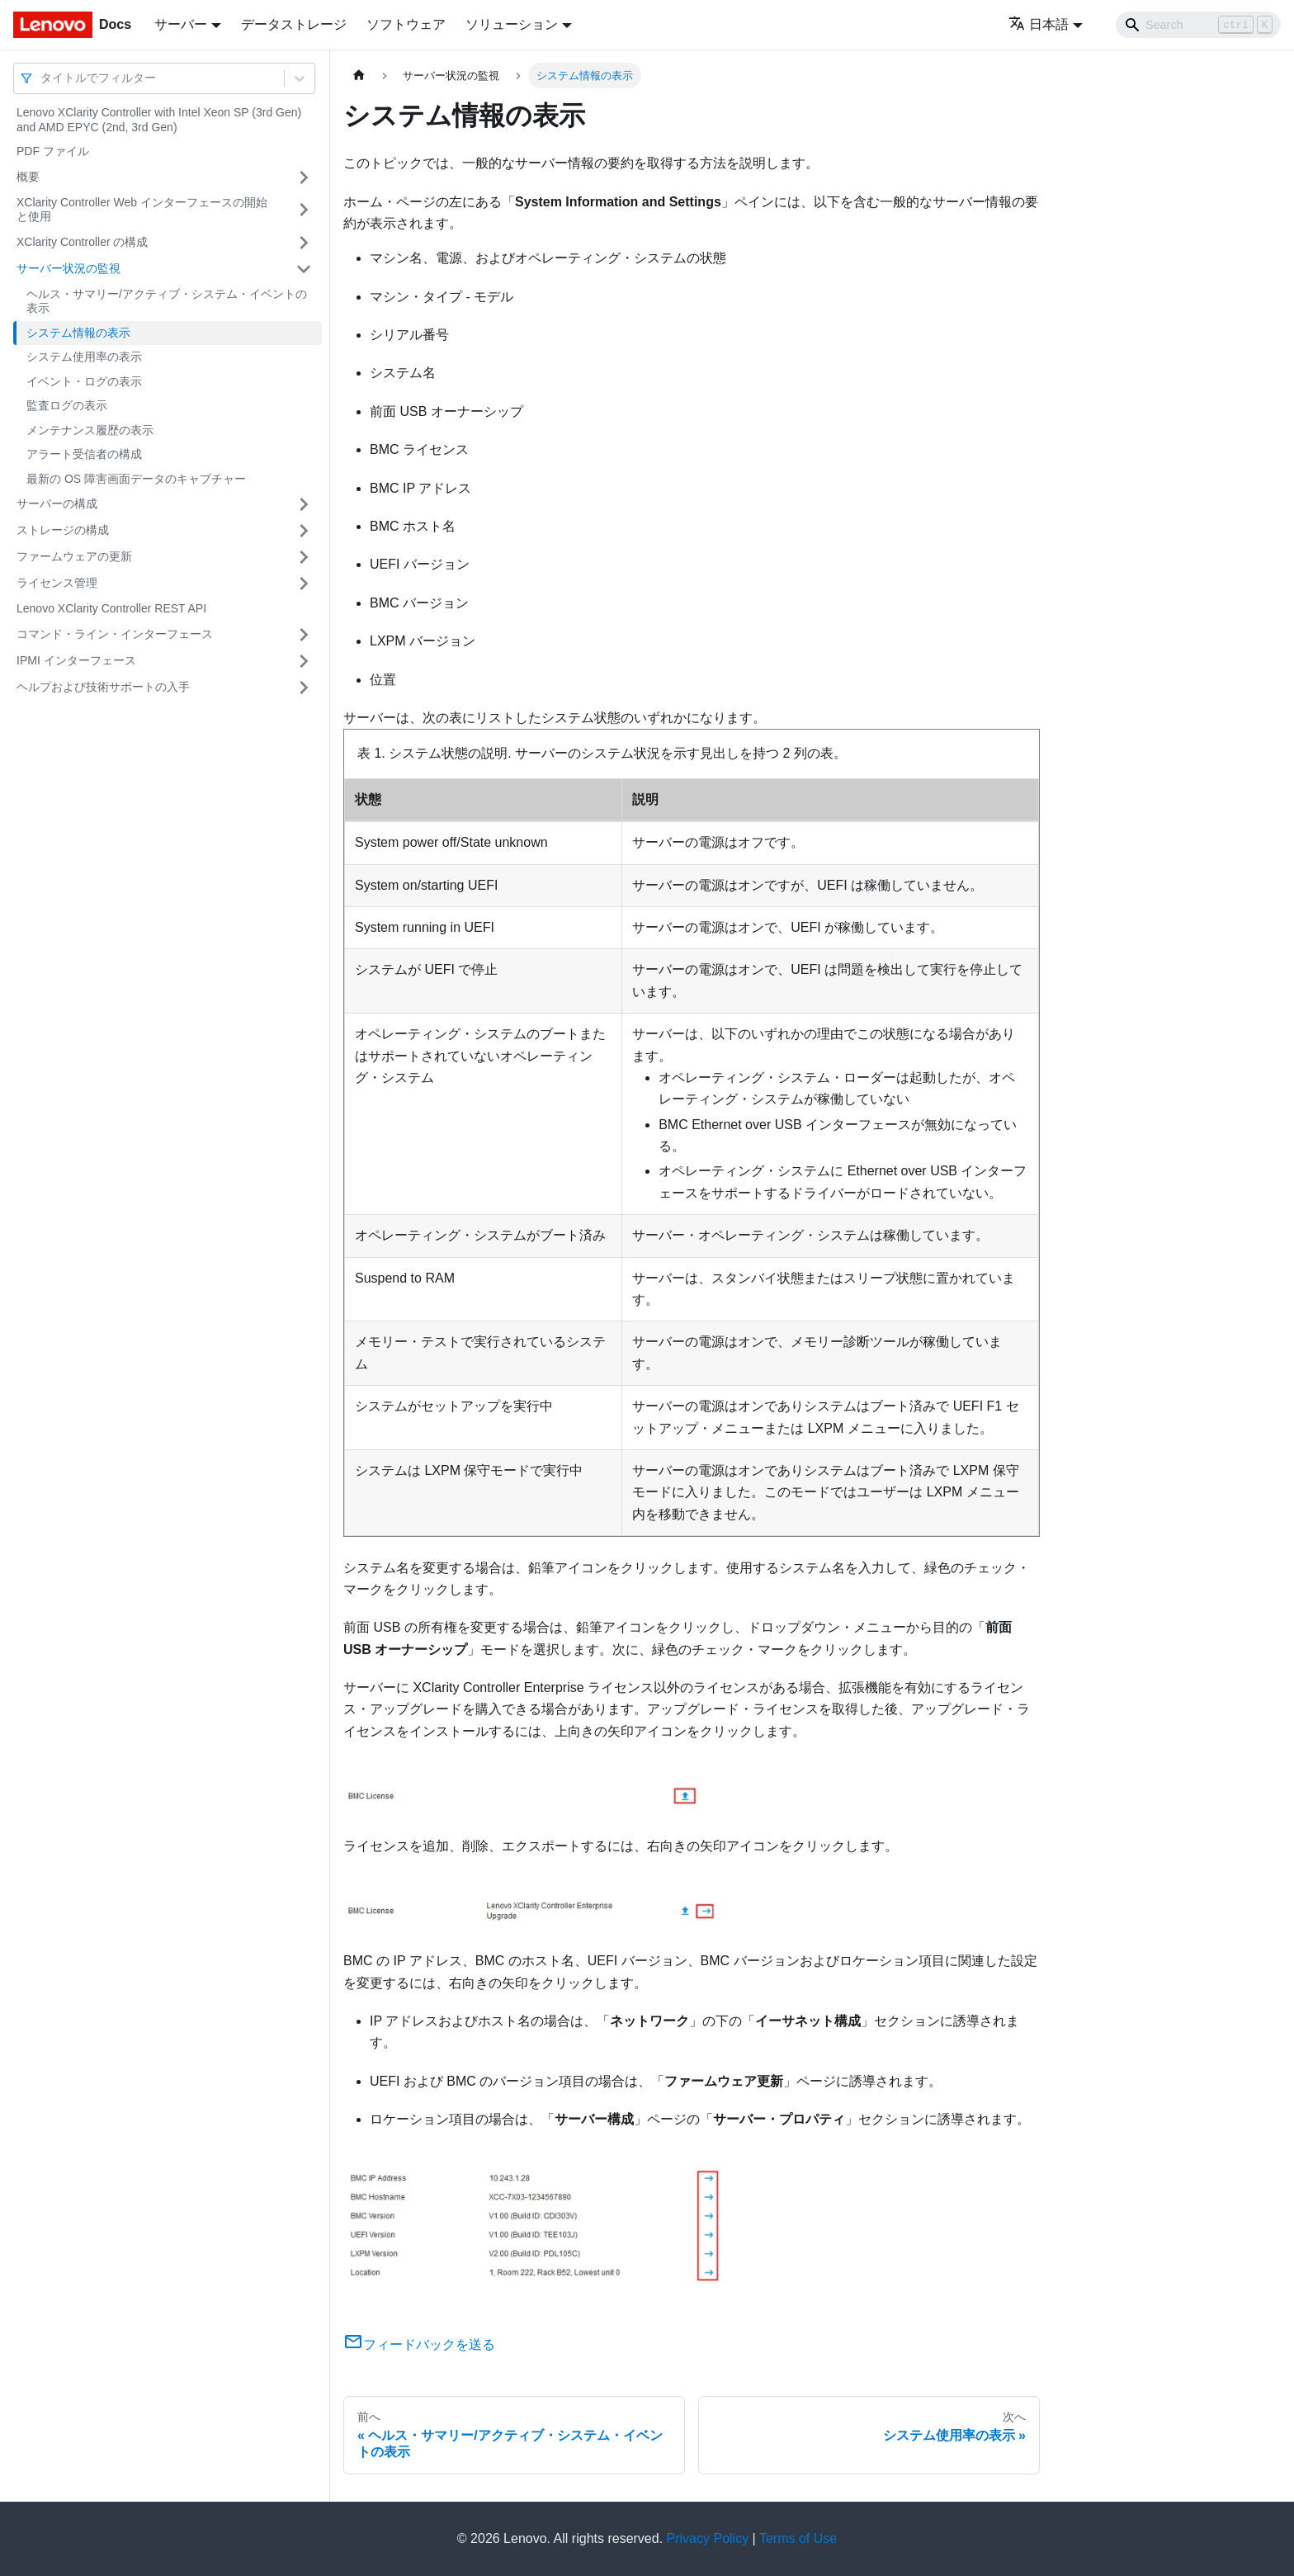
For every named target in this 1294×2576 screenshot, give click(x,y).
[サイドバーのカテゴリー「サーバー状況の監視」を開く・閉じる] (304, 269)
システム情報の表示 (78, 332)
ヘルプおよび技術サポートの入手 (103, 686)
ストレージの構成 (63, 529)
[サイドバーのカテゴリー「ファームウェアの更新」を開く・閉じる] (304, 557)
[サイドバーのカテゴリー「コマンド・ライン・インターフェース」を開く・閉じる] (304, 635)
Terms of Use (798, 2538)
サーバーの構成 (57, 503)
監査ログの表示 (66, 405)
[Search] (1198, 25)
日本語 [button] (1038, 24)
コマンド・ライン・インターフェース (115, 633)
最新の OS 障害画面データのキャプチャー (136, 478)
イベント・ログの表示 (84, 381)
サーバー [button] (180, 24)
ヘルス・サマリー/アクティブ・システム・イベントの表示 (166, 301)
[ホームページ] (359, 75)
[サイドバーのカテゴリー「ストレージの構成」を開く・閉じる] (304, 531)
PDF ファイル (53, 151)
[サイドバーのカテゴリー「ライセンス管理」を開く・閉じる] (304, 583)
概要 (28, 176)
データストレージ (294, 24)
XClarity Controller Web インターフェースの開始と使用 (142, 210)
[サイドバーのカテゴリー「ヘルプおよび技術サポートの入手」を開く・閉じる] (304, 687)
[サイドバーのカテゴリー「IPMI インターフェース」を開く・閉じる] (304, 661)
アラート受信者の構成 (84, 454)
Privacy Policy (708, 2538)
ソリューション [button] (511, 24)
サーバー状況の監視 (68, 268)
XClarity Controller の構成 (82, 241)
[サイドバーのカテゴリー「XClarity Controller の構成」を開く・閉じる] (304, 242)
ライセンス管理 (57, 582)
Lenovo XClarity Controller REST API (111, 608)
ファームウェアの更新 (74, 556)
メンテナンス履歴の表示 (89, 430)
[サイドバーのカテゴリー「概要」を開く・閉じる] (304, 177)
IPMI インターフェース (76, 660)
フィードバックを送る (419, 2344)
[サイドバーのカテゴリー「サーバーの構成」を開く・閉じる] (304, 504)
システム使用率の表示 (84, 356)
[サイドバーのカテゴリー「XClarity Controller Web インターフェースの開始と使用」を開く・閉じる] (304, 210)
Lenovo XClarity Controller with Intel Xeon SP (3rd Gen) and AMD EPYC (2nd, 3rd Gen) (159, 120)
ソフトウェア (406, 24)
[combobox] (42, 78)
